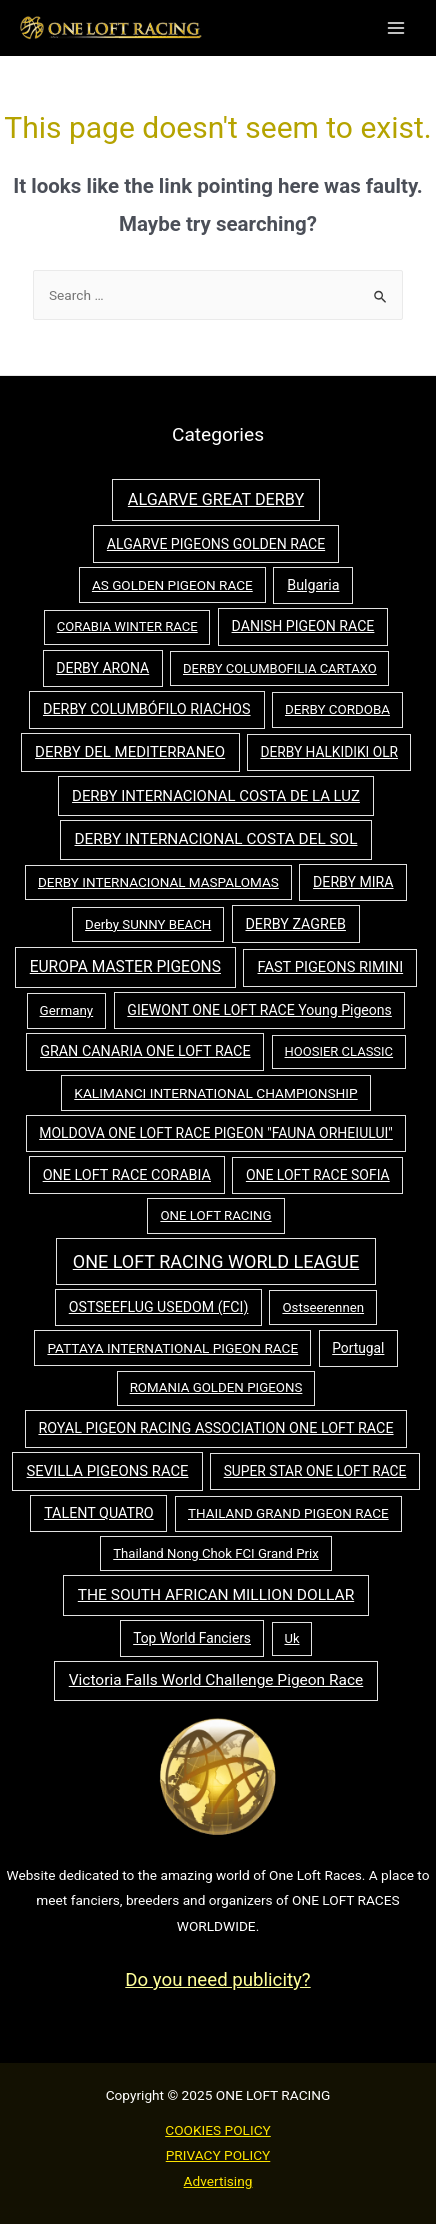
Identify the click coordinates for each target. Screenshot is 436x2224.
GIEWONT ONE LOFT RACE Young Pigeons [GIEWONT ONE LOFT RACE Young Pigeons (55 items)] (259, 1010)
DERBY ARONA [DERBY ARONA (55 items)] (102, 668)
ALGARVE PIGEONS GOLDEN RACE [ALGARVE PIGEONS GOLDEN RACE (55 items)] (216, 544)
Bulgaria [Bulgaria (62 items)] (313, 585)
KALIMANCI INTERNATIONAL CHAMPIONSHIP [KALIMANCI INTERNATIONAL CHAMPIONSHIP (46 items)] (215, 1093)
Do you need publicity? (217, 1980)
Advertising (218, 2181)
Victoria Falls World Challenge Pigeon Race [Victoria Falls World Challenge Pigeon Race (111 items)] (216, 1680)
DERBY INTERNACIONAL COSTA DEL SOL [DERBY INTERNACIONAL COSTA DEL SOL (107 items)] (216, 839)
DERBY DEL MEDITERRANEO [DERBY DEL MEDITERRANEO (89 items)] (130, 752)
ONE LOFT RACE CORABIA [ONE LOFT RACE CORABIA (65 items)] (127, 1175)
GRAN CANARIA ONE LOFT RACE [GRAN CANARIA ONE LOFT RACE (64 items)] (145, 1051)
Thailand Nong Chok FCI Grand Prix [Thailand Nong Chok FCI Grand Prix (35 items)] (215, 1553)
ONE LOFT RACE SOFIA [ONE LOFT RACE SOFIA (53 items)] (318, 1175)
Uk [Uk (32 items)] (292, 1638)
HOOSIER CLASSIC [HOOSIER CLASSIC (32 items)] (339, 1051)
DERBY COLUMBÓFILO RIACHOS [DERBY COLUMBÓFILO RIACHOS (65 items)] (147, 709)
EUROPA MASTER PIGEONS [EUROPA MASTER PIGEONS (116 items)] (125, 967)
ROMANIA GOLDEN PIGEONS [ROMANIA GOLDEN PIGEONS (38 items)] (216, 1387)
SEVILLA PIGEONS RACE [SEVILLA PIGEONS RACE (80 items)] (108, 1471)
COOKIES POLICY (218, 2130)
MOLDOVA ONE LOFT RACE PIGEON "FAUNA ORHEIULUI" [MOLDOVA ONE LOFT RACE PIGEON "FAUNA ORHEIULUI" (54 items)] (216, 1133)
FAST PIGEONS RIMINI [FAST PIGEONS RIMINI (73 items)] (331, 967)
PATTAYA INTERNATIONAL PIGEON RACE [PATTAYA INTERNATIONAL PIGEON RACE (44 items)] (172, 1348)
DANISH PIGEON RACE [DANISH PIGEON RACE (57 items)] (303, 626)
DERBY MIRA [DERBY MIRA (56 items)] (353, 882)
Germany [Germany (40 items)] (67, 1010)
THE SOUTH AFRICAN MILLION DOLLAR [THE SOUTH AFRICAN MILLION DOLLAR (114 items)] (216, 1595)
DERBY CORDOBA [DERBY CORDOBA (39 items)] (337, 709)
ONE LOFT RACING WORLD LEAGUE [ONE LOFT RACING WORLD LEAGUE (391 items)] (216, 1261)
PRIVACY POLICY (218, 2155)
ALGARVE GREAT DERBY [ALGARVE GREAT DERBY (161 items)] (216, 499)
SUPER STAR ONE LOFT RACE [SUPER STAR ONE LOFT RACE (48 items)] (315, 1471)
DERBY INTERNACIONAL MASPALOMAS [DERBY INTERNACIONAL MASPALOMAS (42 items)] (158, 882)
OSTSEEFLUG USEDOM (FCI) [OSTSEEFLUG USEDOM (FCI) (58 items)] (159, 1307)
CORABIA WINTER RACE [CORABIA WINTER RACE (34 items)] (127, 626)
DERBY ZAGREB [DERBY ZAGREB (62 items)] (295, 924)
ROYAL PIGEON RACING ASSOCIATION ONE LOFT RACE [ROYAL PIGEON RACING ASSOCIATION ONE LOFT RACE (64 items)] (215, 1428)
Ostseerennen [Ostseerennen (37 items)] (323, 1307)
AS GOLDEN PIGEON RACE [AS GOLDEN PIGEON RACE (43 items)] (172, 585)
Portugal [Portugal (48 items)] (358, 1348)
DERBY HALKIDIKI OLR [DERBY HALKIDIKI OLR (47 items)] (329, 752)
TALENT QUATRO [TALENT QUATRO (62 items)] (98, 1513)
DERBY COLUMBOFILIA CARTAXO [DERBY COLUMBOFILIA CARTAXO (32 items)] (280, 668)
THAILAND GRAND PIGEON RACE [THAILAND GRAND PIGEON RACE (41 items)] (288, 1513)
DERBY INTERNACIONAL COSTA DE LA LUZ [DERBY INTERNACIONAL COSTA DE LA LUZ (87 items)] (216, 796)
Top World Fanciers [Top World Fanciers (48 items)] (192, 1638)
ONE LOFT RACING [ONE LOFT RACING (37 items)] (215, 1215)
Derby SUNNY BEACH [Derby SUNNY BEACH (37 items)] (148, 924)
